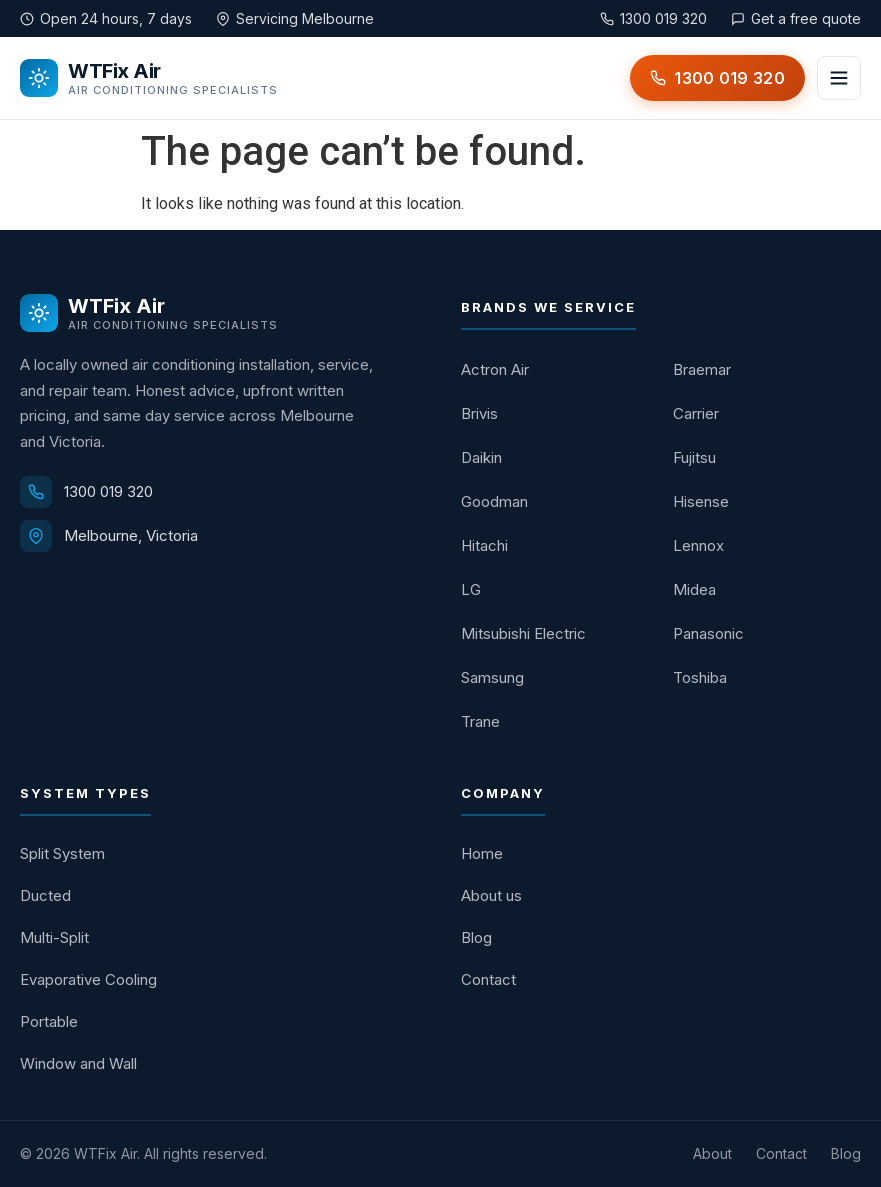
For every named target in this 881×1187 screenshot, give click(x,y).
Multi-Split (54, 937)
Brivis (479, 413)
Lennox (698, 545)
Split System (62, 853)
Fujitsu (694, 457)
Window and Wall (78, 1063)
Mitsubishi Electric (523, 633)
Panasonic (708, 633)
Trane (480, 721)
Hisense (701, 501)
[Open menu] (839, 78)
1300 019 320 (108, 491)
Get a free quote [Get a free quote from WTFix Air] (796, 18)
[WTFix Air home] (149, 78)
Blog (476, 937)
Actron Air (495, 369)
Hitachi (484, 545)
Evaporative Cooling (88, 979)
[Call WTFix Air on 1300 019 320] (717, 78)
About (712, 1153)
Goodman (494, 501)
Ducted (45, 895)
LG (471, 589)
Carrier (696, 413)
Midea (694, 589)
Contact (488, 979)
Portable (49, 1021)
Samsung (492, 677)
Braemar (702, 369)
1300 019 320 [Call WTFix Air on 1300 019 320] (653, 18)
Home (482, 853)
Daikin (481, 457)
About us (491, 895)
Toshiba (700, 677)
